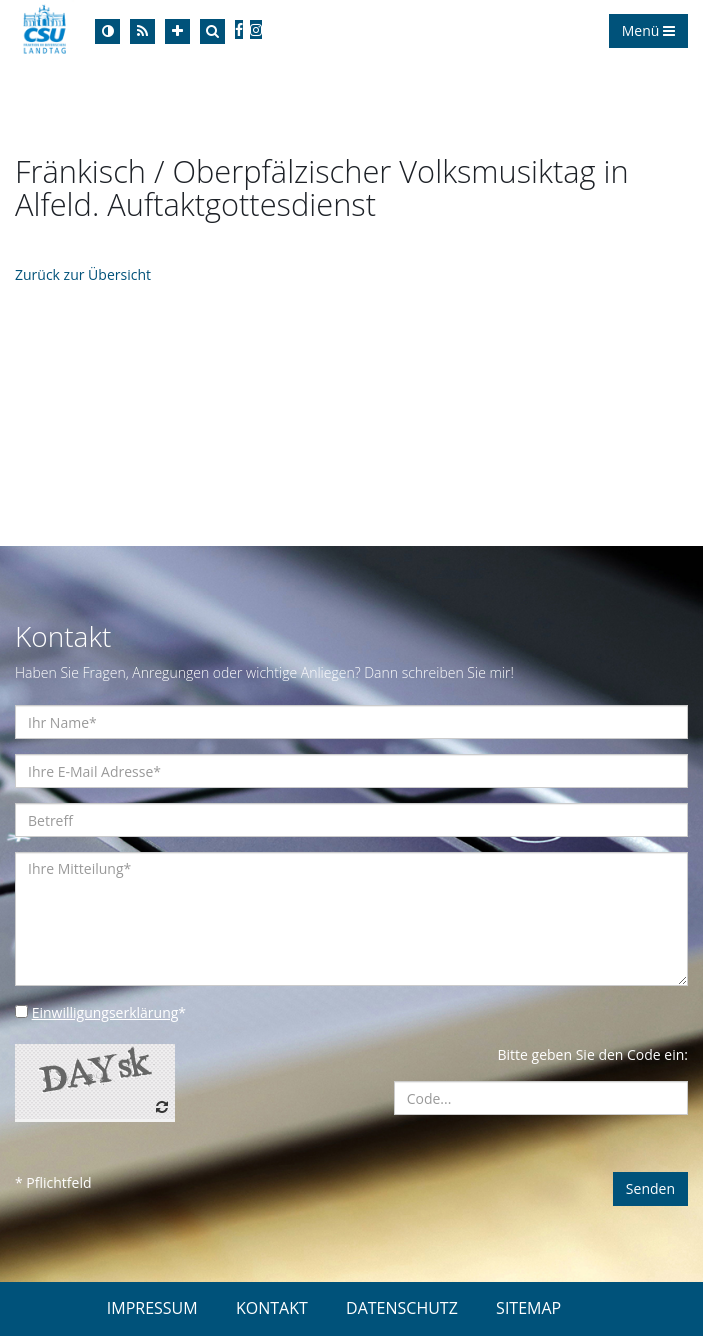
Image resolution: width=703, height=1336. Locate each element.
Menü (648, 30)
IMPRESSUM (152, 1308)
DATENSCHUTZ (402, 1308)
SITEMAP (528, 1308)
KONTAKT (272, 1308)
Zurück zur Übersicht (83, 274)
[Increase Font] (177, 31)
